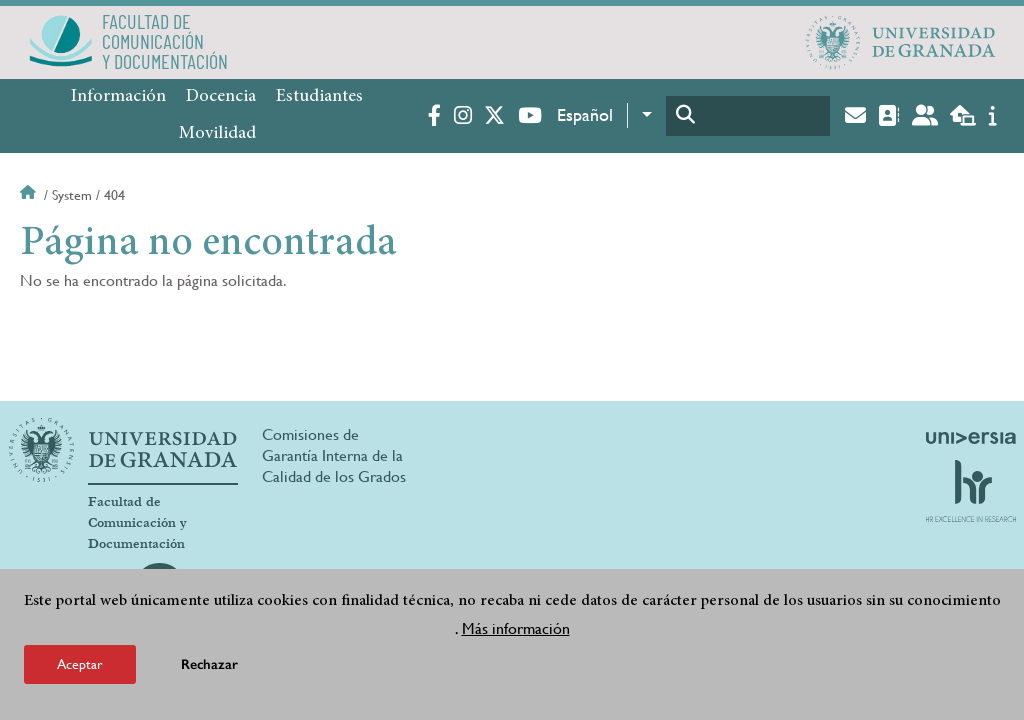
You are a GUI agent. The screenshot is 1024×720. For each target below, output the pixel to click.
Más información (516, 628)
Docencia (221, 97)
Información (118, 97)
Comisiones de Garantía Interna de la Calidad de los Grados (334, 455)
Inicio (30, 195)
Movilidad (217, 134)
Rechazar (209, 664)
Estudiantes (319, 97)
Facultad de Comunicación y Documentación (137, 523)
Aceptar (80, 664)
